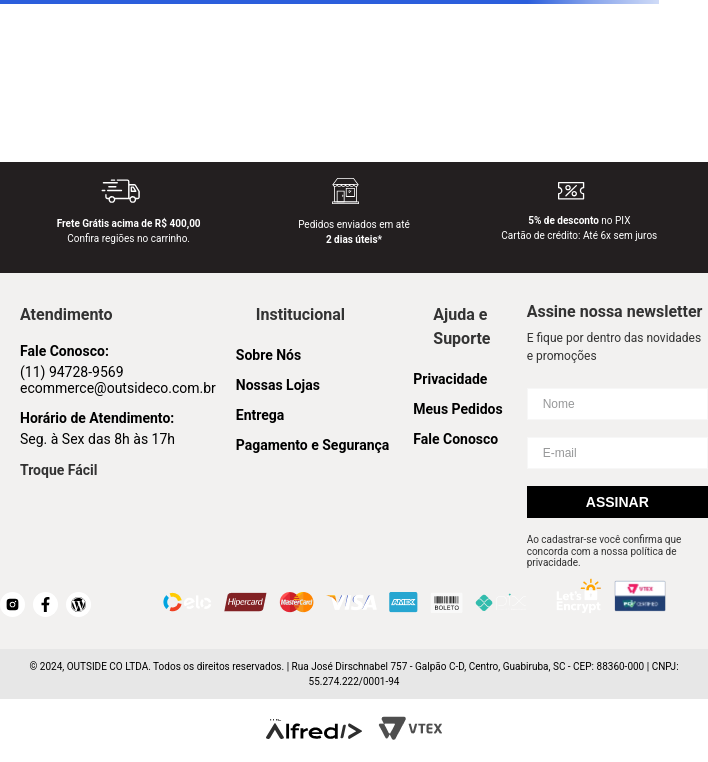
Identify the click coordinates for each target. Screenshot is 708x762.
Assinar (617, 502)
